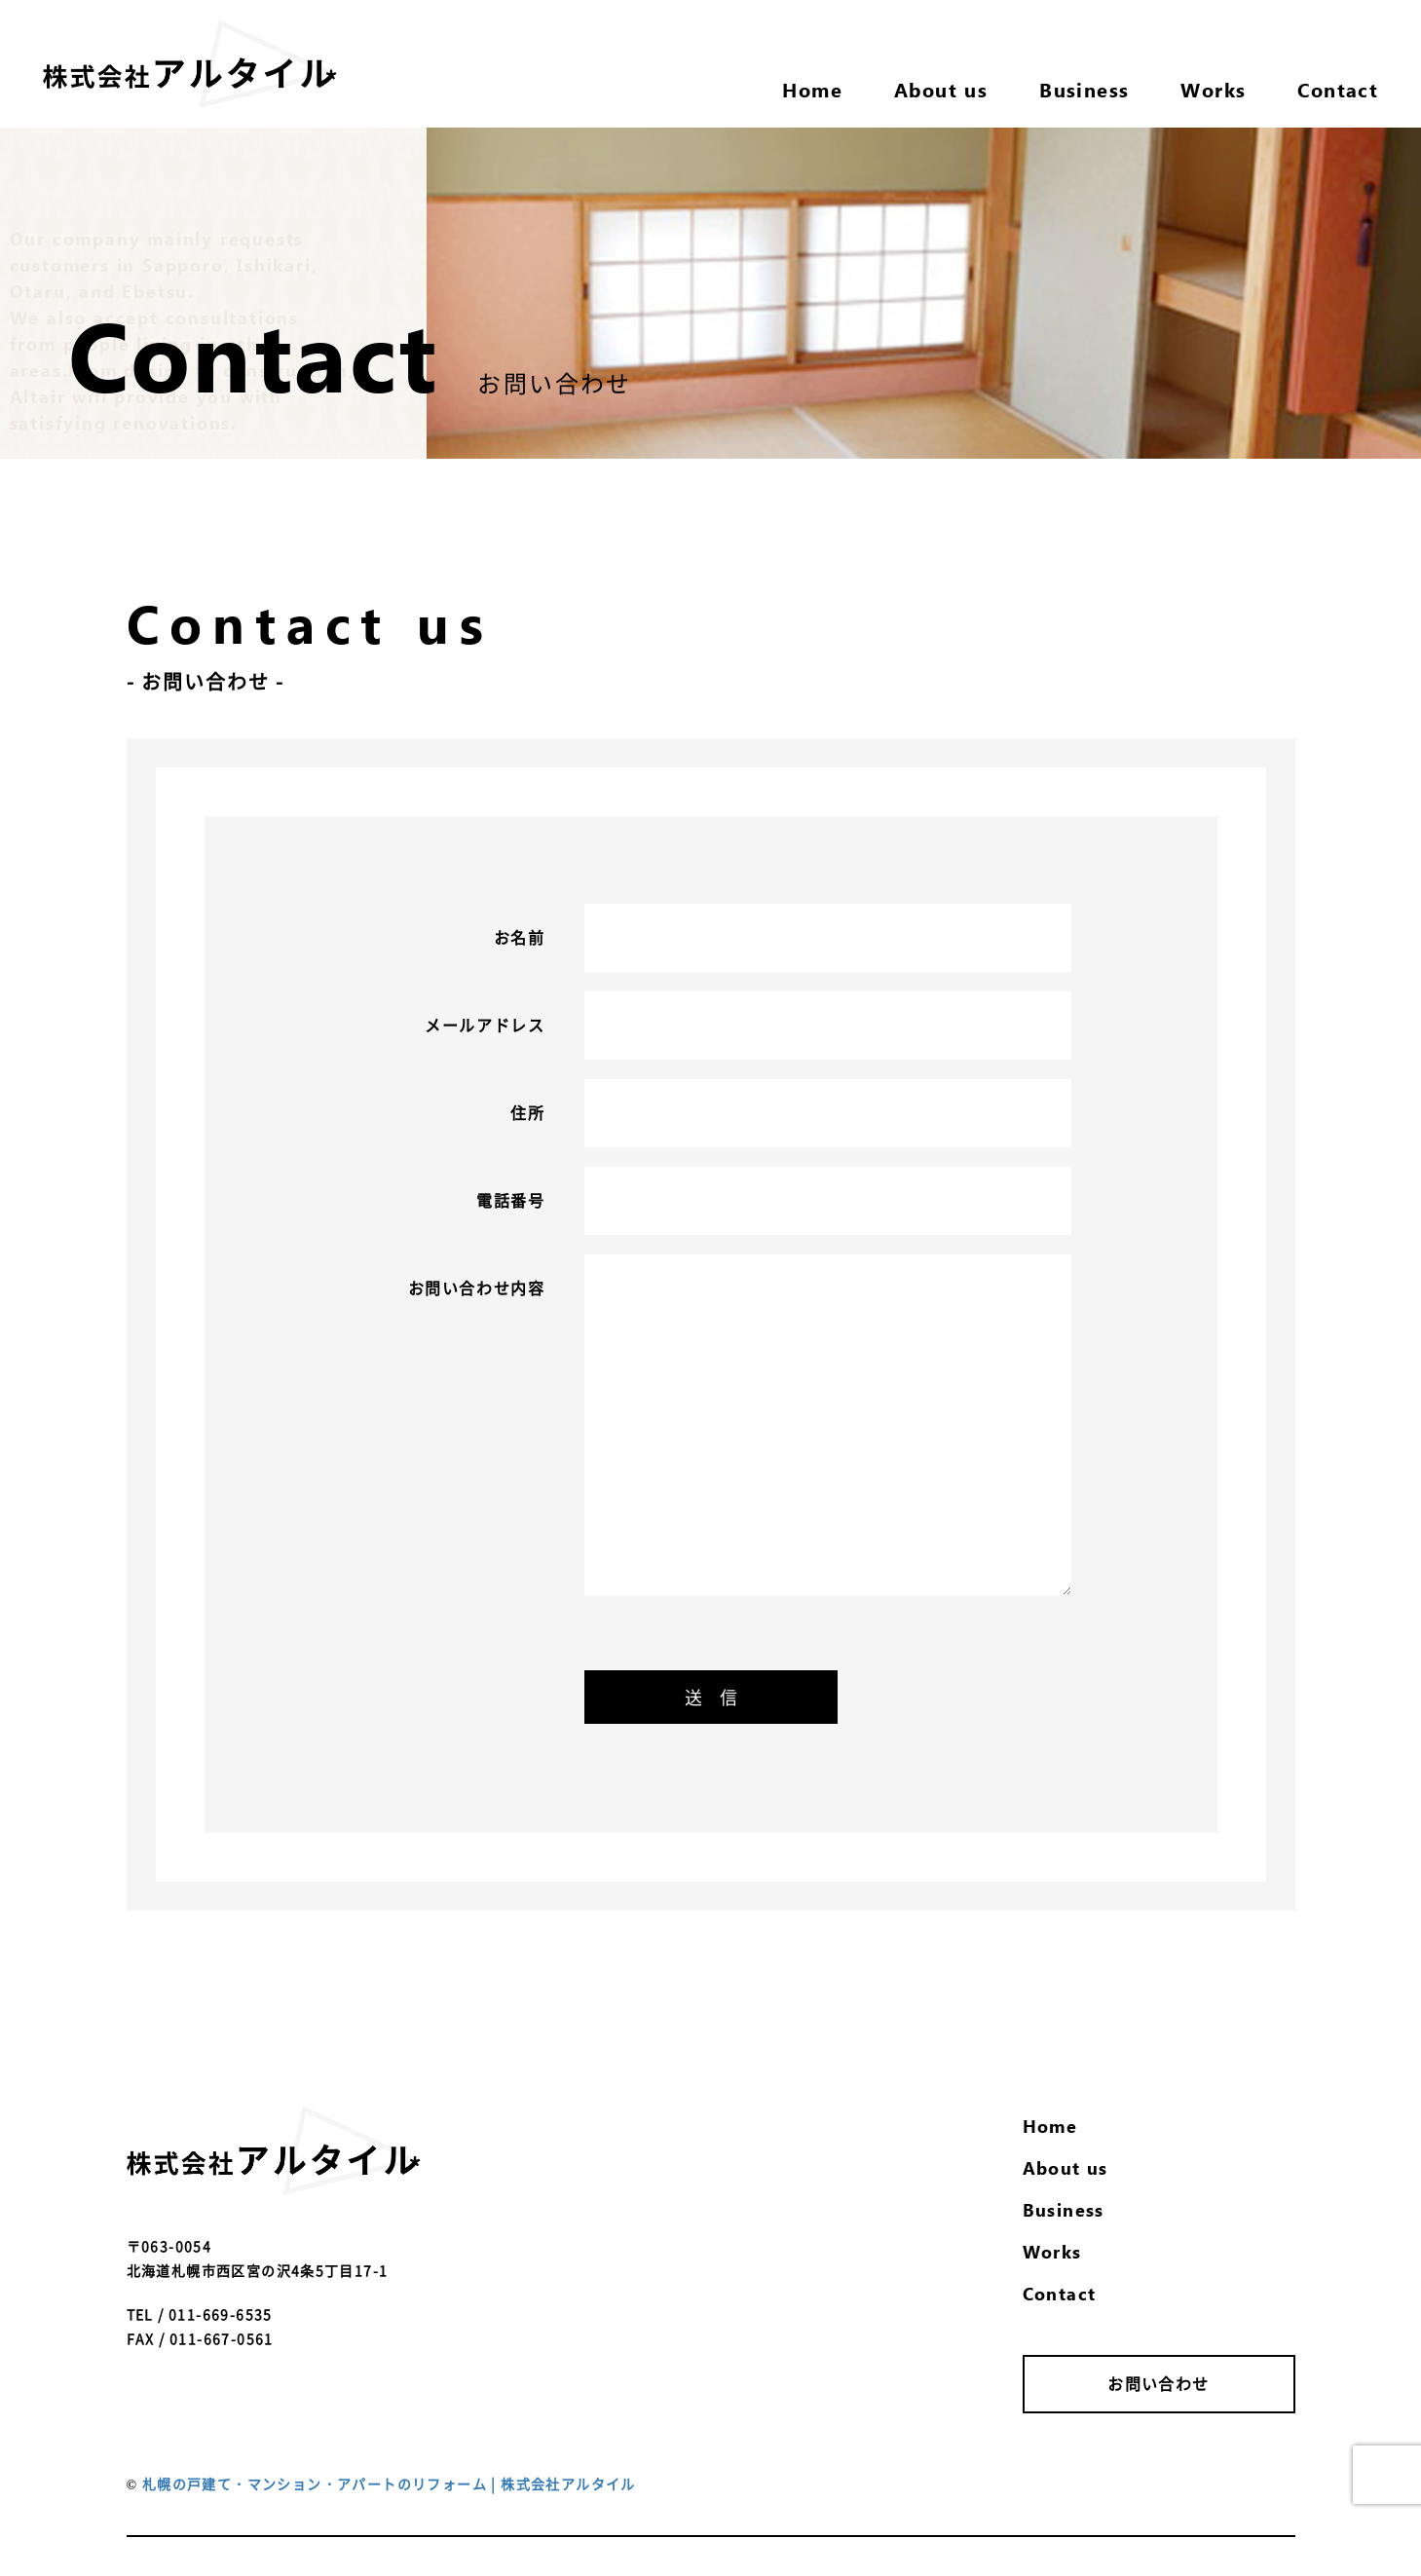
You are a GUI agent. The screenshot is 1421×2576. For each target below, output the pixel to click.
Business (1063, 2209)
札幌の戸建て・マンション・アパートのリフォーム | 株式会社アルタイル (389, 2483)
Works (1052, 2251)
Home (1050, 2125)
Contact (1060, 2293)
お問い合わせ (1158, 2383)
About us (1065, 2167)
